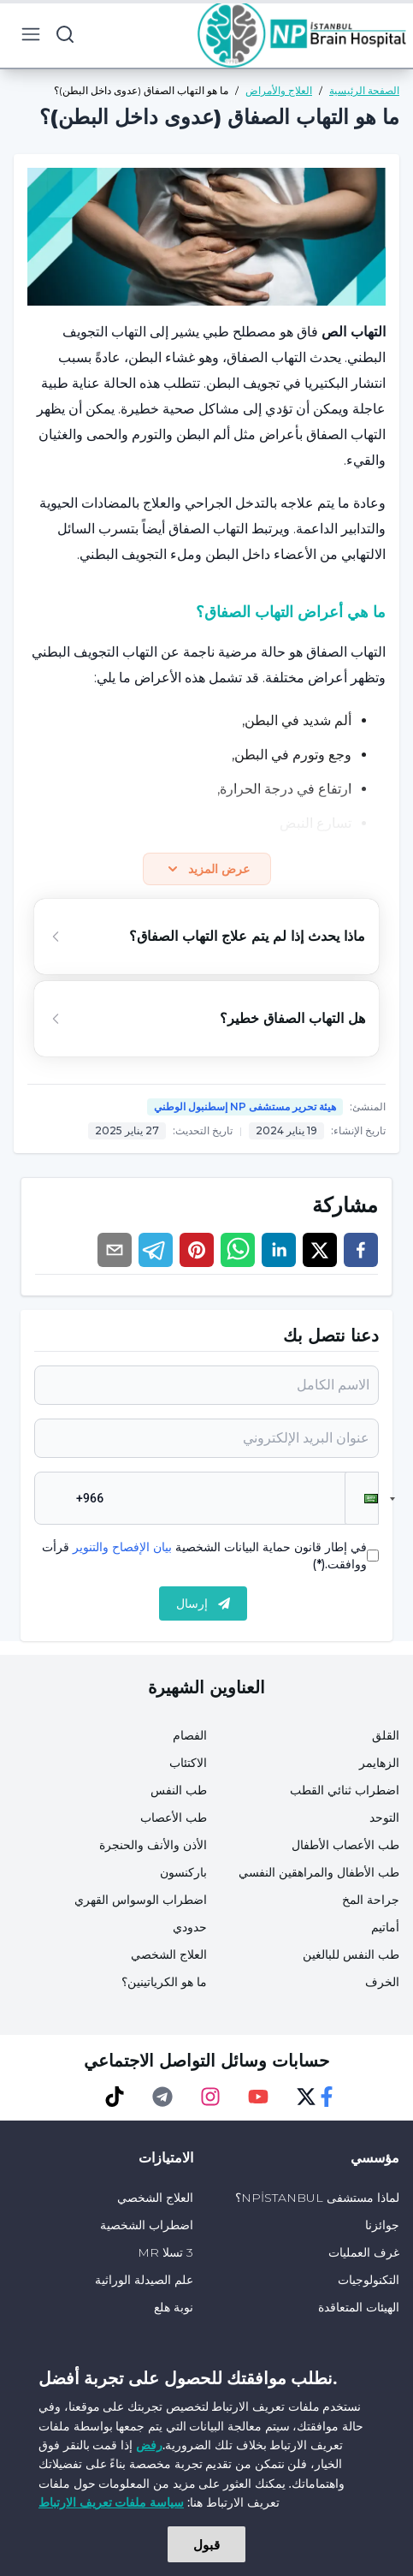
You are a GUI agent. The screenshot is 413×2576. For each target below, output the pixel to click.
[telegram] (156, 1250)
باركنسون (183, 1872)
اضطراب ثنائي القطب (344, 1790)
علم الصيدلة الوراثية (144, 2279)
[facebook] (361, 1250)
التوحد (384, 1817)
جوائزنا (382, 2225)
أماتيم (385, 1927)
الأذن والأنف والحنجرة (153, 1845)
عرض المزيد (207, 869)
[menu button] (31, 34)
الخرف (382, 1982)
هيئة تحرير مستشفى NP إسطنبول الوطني (245, 1106)
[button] (361, 1498)
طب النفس (178, 1790)
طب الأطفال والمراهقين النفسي (319, 1872)
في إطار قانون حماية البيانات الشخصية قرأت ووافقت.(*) (204, 1555)
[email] (114, 1250)
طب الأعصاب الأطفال (345, 1845)
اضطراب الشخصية (146, 2225)
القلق (385, 1735)
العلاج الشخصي (169, 1954)
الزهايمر (379, 1762)
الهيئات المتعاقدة (358, 2307)
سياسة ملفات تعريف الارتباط (111, 2502)
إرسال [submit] (203, 1603)
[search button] (65, 34)
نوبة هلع (173, 2307)
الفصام (190, 1735)
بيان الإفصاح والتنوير (122, 1547)
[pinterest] (197, 1250)
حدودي (190, 1927)
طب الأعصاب (173, 1817)
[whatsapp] (238, 1250)
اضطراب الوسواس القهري (140, 1899)
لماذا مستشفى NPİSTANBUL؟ (317, 2197)
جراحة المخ (370, 1899)
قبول (206, 2544)
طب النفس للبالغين (351, 1954)
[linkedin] (279, 1250)
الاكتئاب (188, 1762)
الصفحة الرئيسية (364, 90)
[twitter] (320, 1250)
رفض (149, 2444)
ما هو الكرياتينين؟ (164, 1982)
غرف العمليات (363, 2252)
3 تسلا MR (165, 2252)
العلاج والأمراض (278, 90)
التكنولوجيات (368, 2279)
